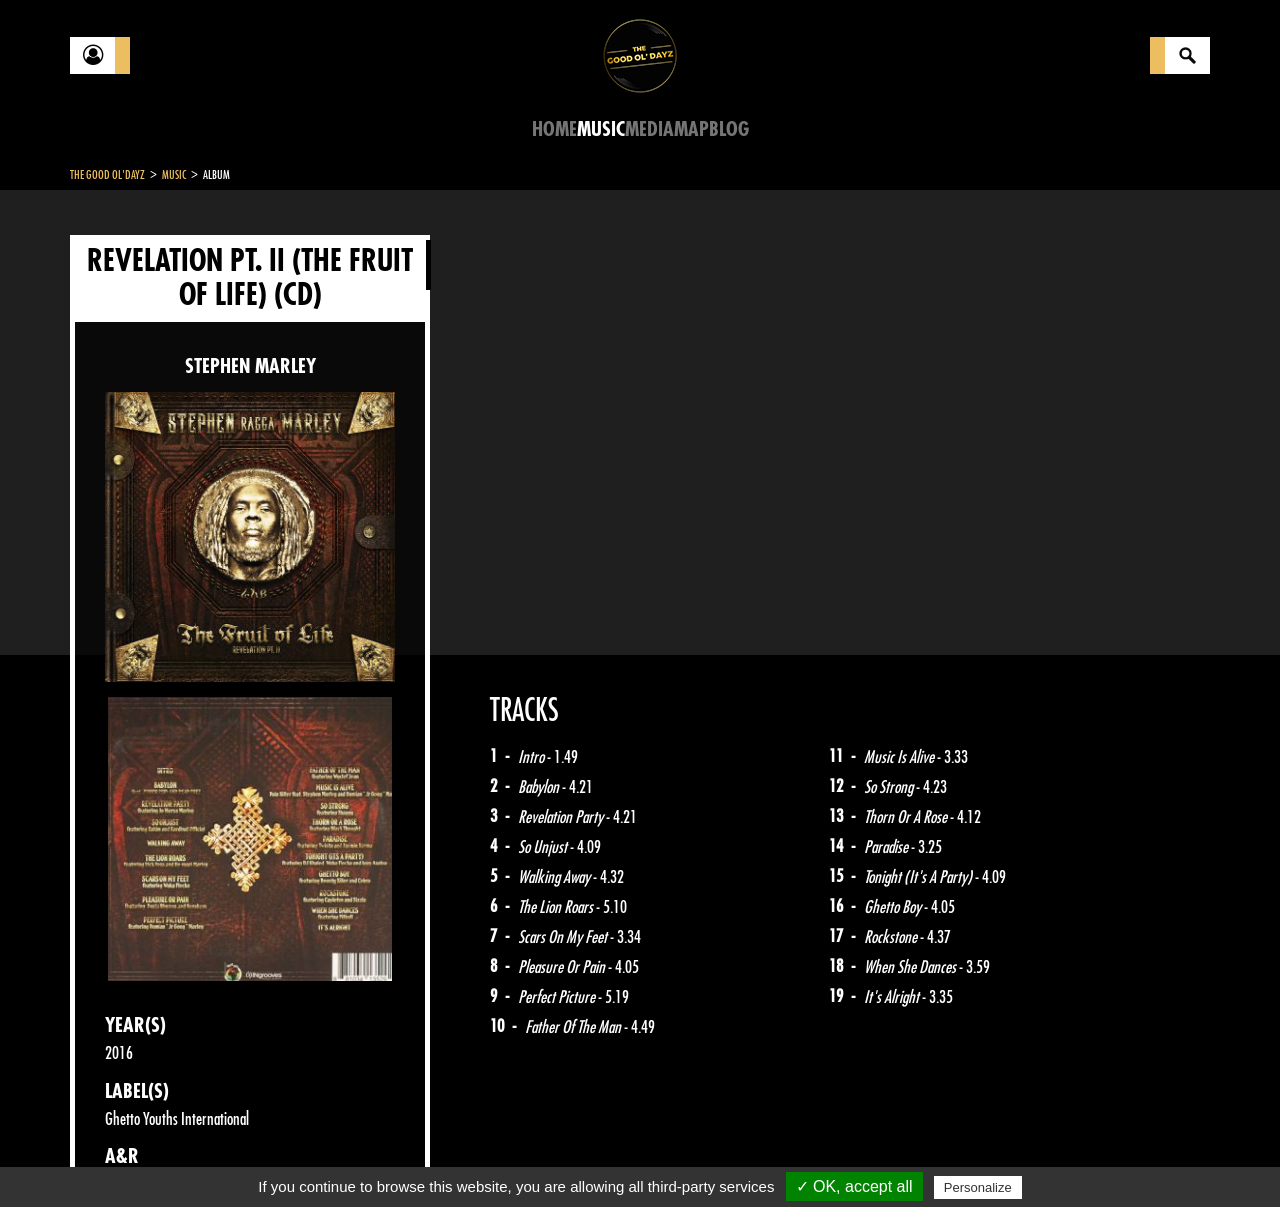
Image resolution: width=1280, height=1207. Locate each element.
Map (691, 129)
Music (601, 129)
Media (649, 129)
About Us (320, 1157)
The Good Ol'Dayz (107, 175)
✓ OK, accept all (854, 1186)
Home (554, 129)
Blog (729, 129)
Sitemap (400, 1157)
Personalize (978, 1187)
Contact (120, 1155)
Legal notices (227, 1157)
